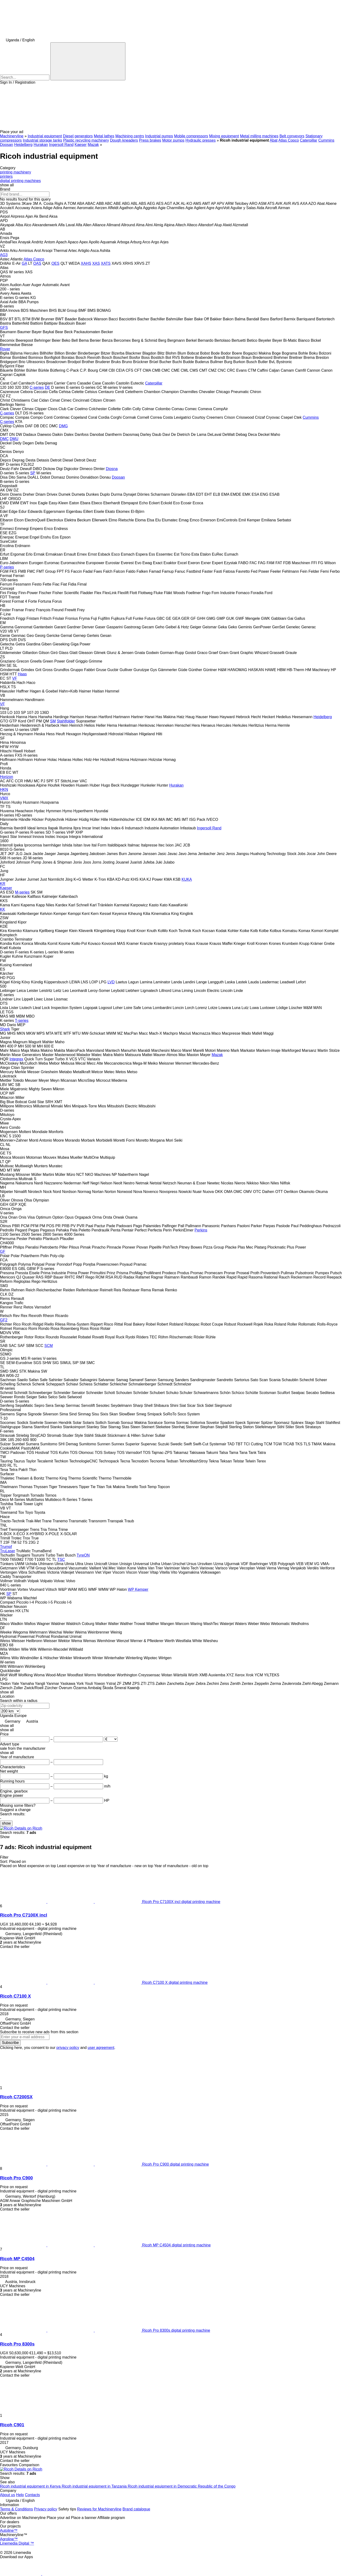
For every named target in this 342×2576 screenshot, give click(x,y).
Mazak (93, 145)
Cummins (326, 140)
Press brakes (150, 140)
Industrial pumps (159, 136)
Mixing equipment (224, 136)
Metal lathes (104, 136)
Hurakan (40, 145)
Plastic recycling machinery (86, 140)
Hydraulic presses (200, 140)
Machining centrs (129, 136)
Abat (274, 140)
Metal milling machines (259, 136)
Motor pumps (173, 140)
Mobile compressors (191, 136)
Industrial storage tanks (42, 140)
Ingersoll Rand (61, 145)
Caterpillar (308, 140)
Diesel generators (78, 136)
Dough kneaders (124, 140)
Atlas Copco (288, 140)
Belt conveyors (292, 136)
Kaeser (81, 145)
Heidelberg (23, 145)
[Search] (87, 61)
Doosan (6, 145)
